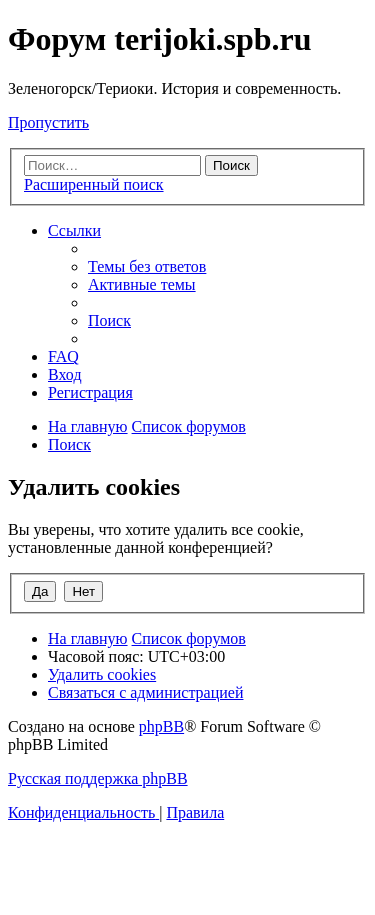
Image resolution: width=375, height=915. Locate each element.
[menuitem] (147, 266)
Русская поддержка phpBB (98, 778)
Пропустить (48, 122)
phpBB (161, 726)
